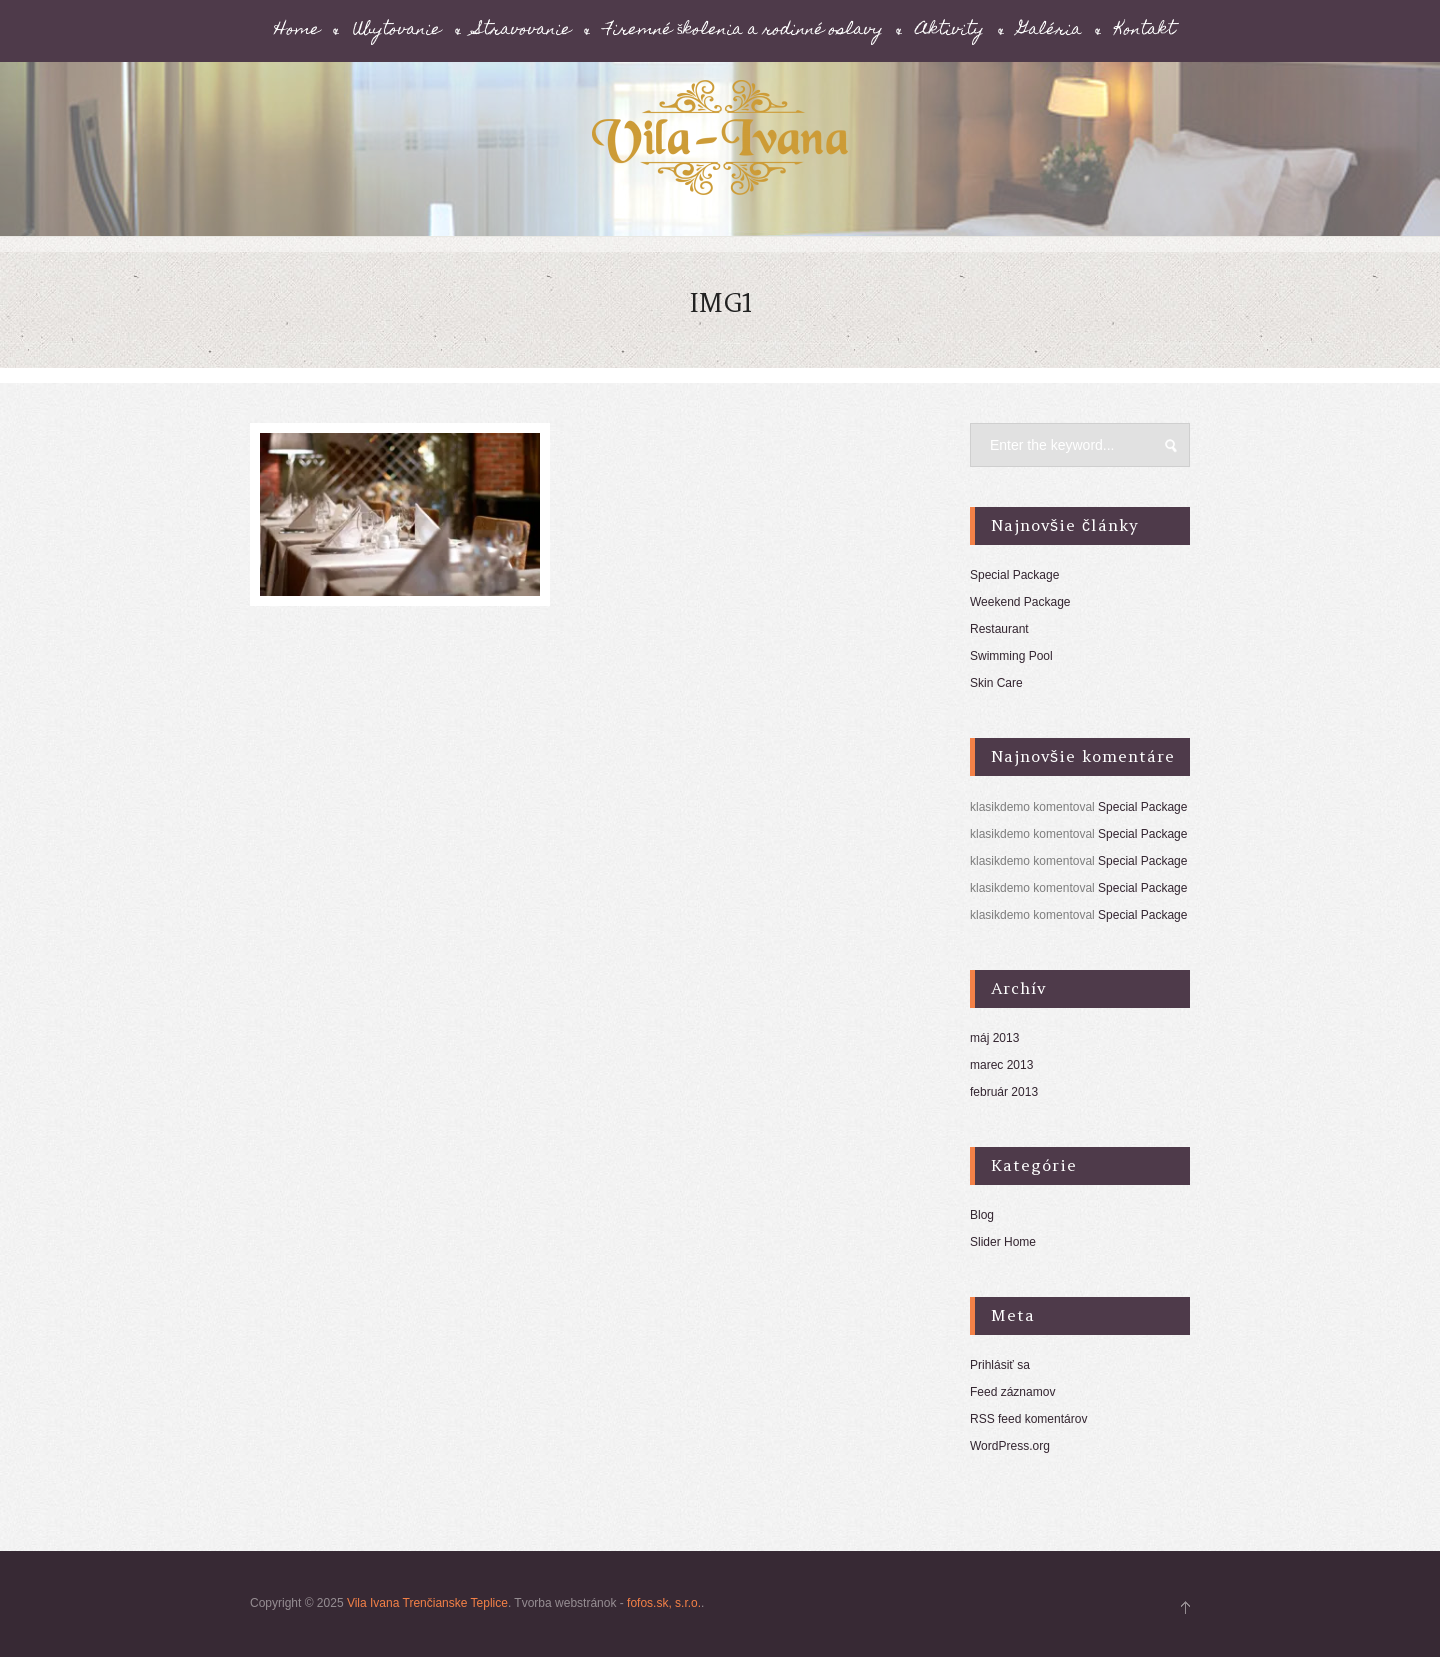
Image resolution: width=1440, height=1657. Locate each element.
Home (297, 31)
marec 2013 (1001, 1065)
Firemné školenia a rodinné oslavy (743, 31)
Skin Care (996, 683)
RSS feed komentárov (1028, 1419)
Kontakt (1145, 31)
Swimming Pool (1011, 656)
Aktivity (950, 31)
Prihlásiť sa (1000, 1365)
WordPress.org (1010, 1446)
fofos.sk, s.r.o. (664, 1603)
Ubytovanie (397, 31)
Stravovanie (523, 31)
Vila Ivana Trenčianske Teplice (427, 1603)
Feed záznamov (1012, 1392)
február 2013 (1004, 1092)
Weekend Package (1020, 602)
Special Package (1014, 575)
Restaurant (999, 629)
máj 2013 (994, 1038)
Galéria (1050, 31)
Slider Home (1003, 1242)
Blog (982, 1215)
